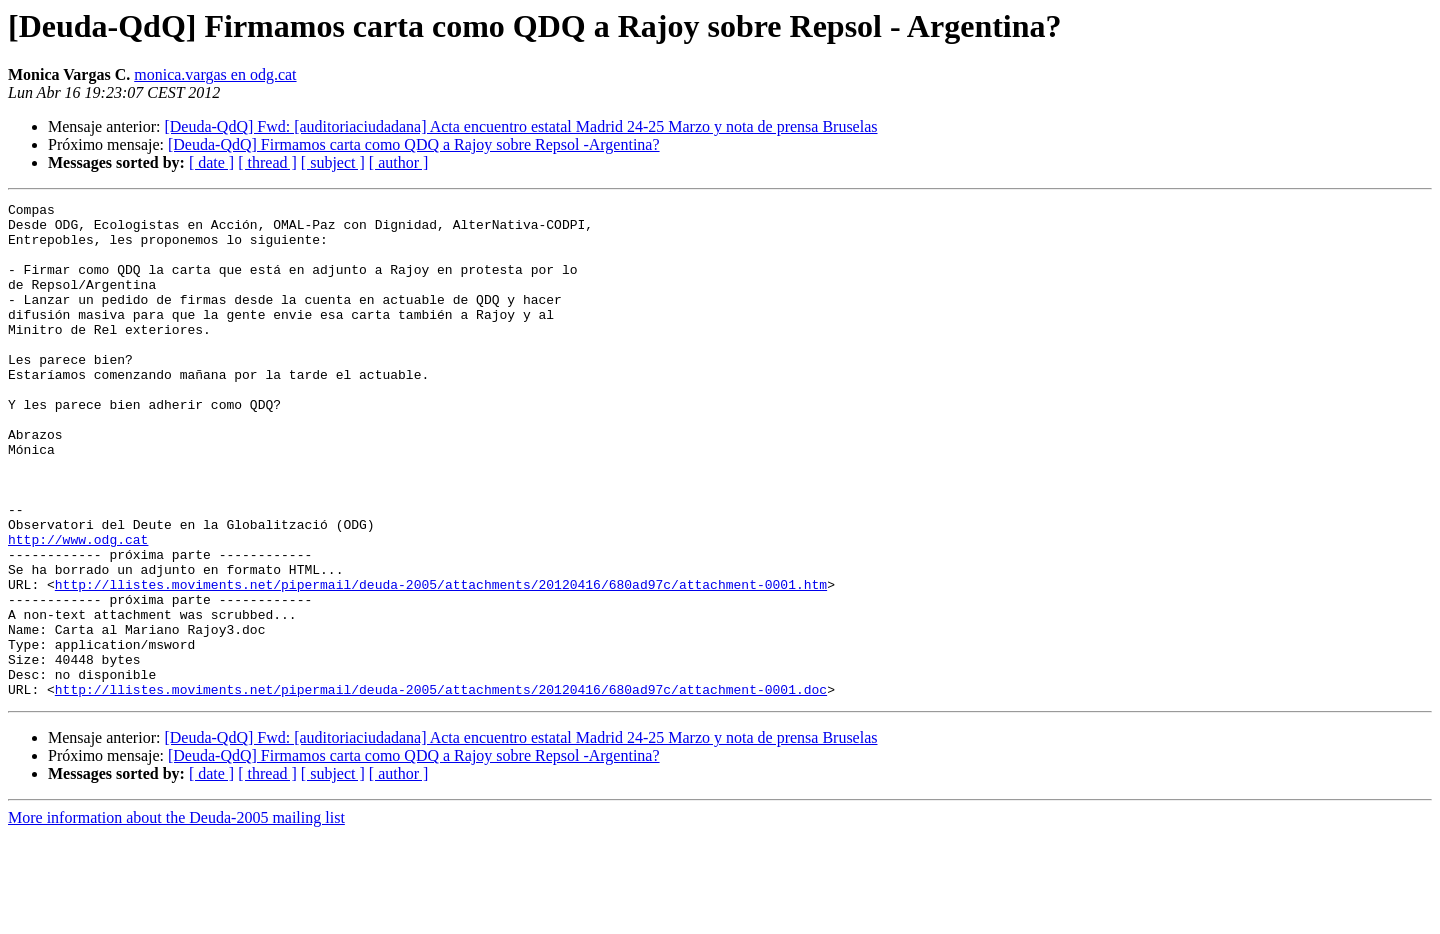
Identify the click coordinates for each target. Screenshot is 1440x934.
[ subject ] (333, 162)
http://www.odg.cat (78, 608)
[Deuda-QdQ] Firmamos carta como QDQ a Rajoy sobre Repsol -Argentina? (414, 144)
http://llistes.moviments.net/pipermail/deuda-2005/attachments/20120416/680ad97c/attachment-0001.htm (441, 662)
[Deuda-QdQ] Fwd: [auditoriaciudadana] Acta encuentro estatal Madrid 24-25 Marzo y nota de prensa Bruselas (520, 126)
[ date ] (211, 162)
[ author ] (399, 162)
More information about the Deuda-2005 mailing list (176, 916)
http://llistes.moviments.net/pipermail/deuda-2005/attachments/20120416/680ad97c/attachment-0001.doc (441, 788)
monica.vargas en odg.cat (215, 74)
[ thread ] (267, 162)
